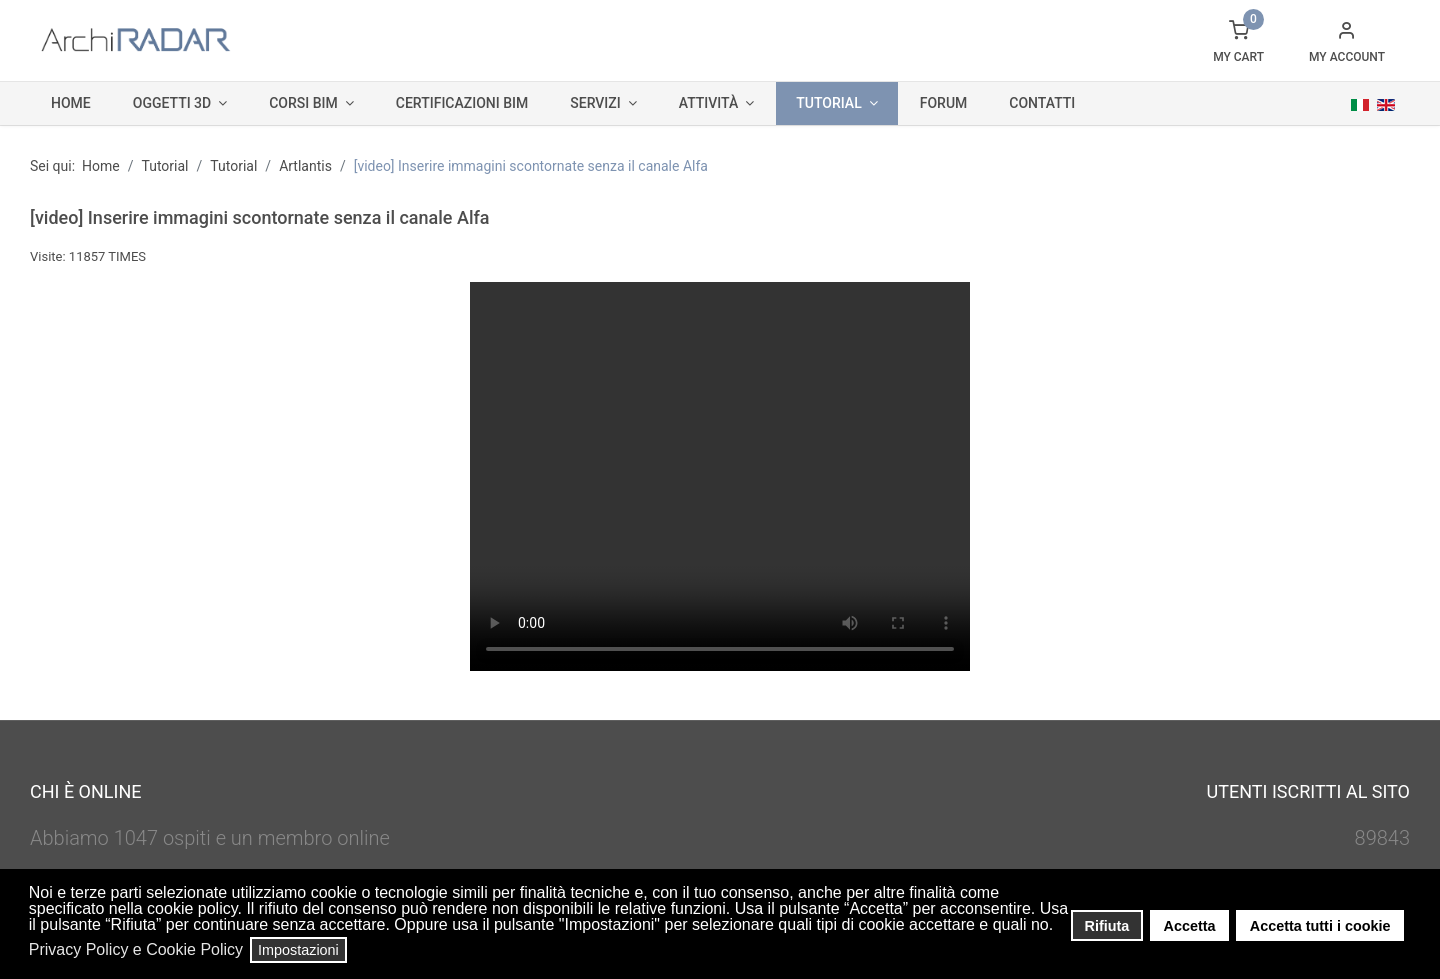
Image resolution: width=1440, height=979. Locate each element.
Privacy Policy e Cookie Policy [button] (136, 949)
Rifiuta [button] (1107, 926)
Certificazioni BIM (462, 103)
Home (71, 103)
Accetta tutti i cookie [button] (1320, 926)
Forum (944, 103)
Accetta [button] (1190, 926)
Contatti (1042, 103)
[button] (1059, 927)
